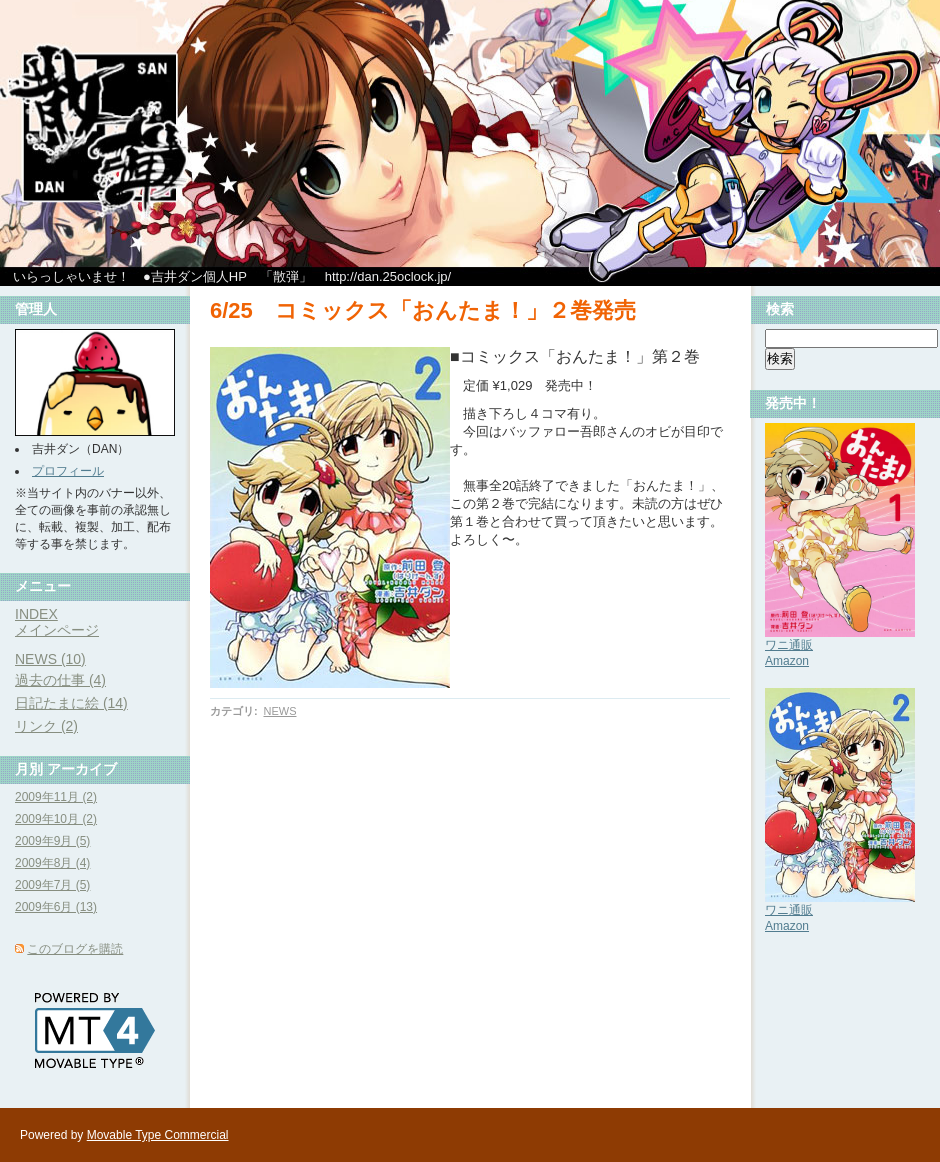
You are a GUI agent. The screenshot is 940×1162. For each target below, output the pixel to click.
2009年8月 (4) (52, 863)
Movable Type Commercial (158, 1135)
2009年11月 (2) (56, 797)
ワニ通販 (789, 645)
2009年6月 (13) (56, 907)
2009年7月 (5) (52, 885)
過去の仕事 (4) (60, 680)
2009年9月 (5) (52, 841)
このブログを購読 (75, 949)
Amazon (787, 661)
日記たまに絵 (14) (71, 703)
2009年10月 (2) (56, 819)
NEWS (279, 711)
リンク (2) (46, 726)
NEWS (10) (50, 659)
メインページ (57, 630)
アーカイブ (82, 769)
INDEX (36, 614)
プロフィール (68, 471)
